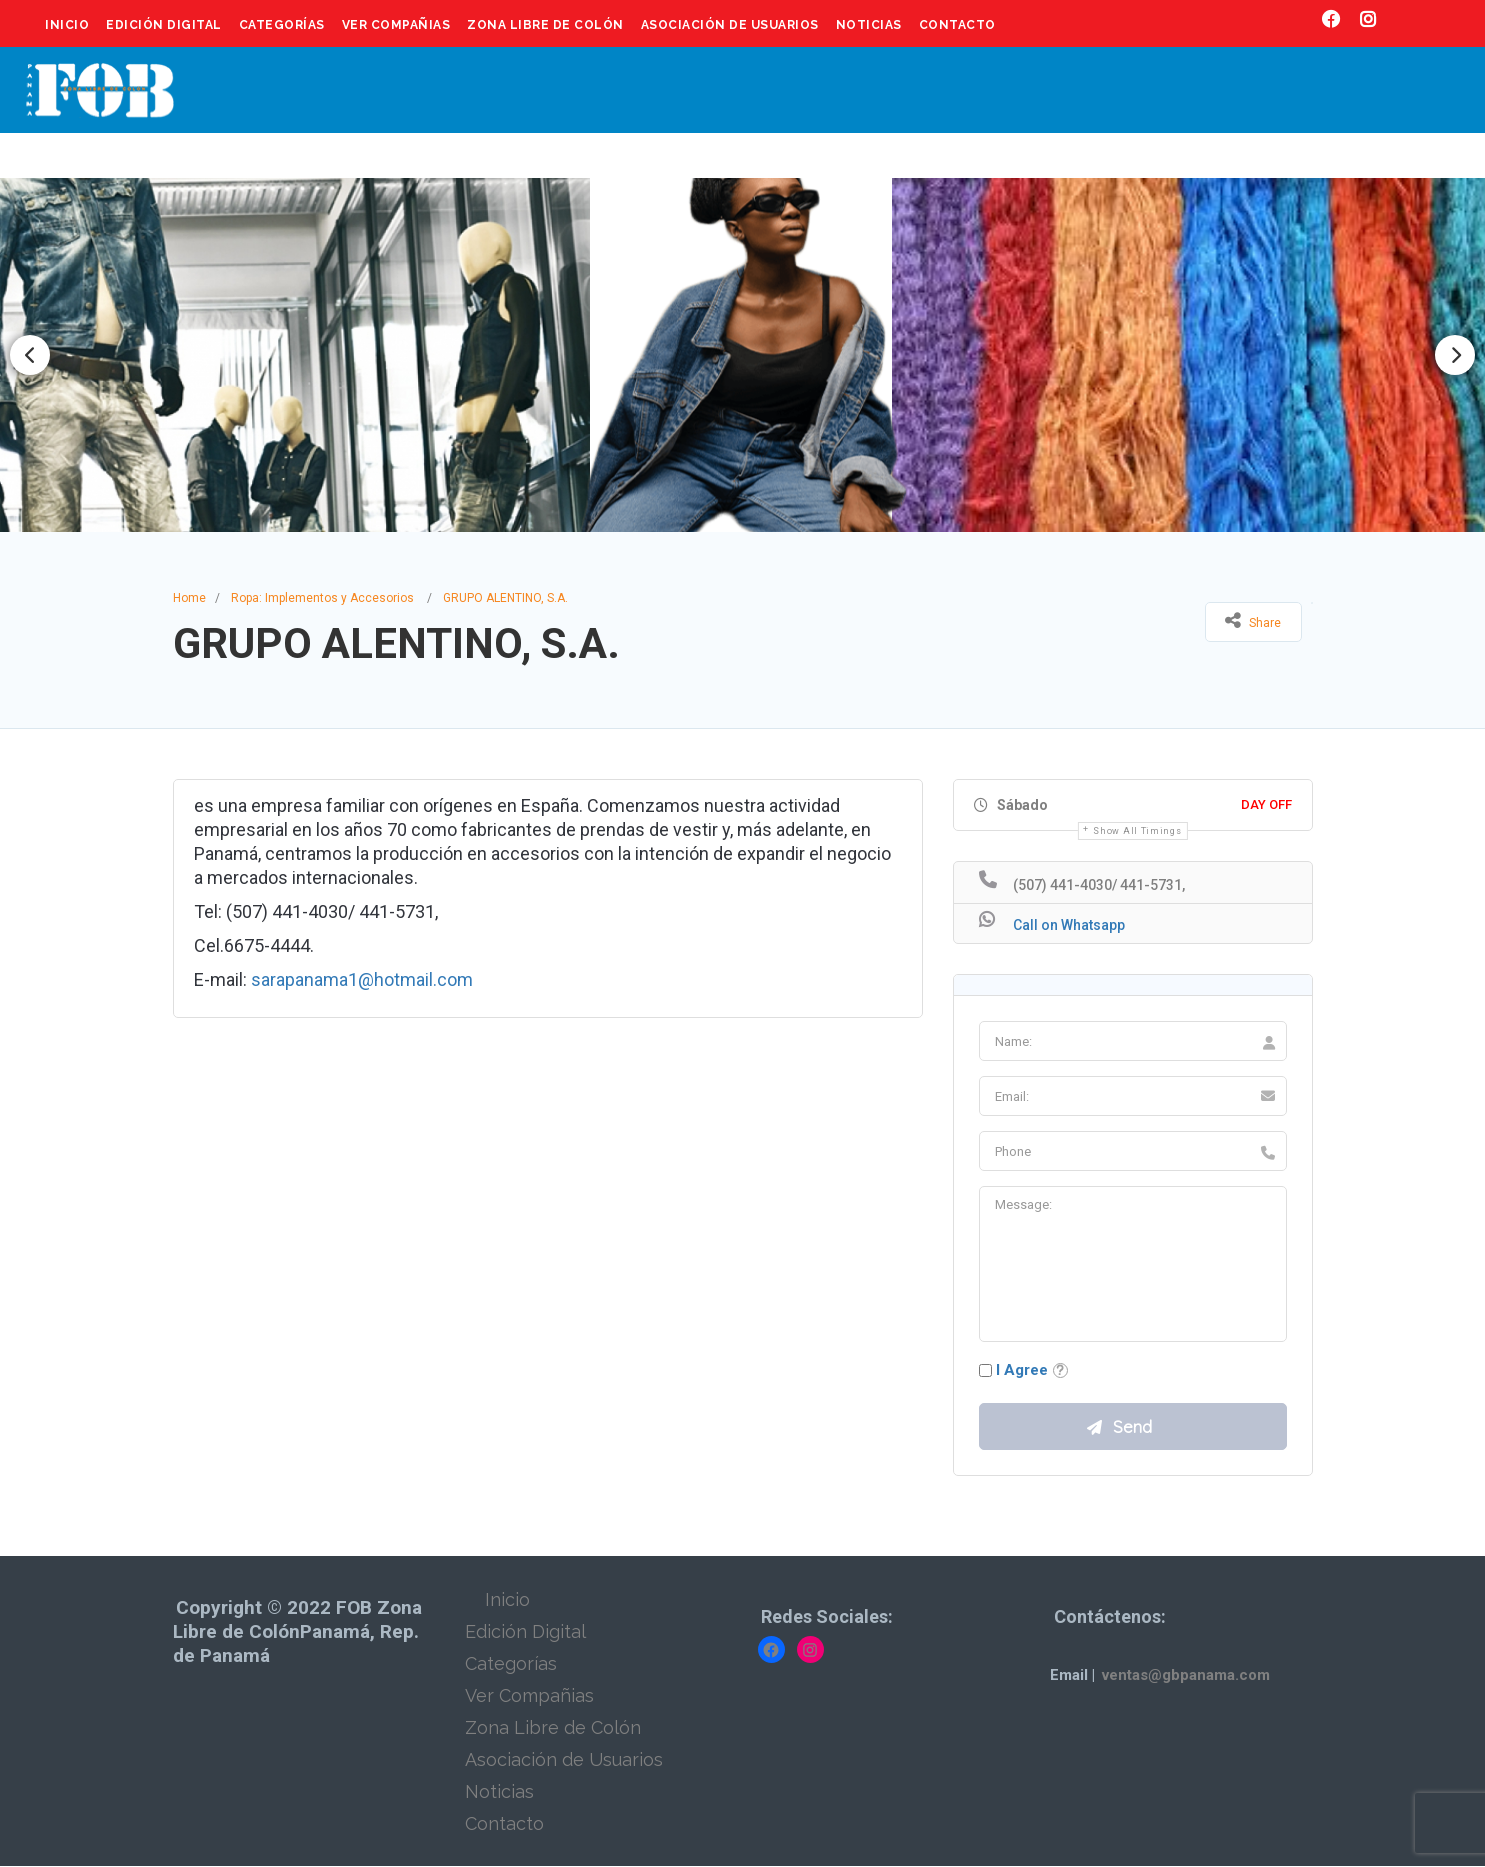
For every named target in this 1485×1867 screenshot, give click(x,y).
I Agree (1022, 1370)
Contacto (957, 25)
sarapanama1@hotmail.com (362, 979)
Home (189, 598)
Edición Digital (164, 25)
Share (1253, 620)
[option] (743, 354)
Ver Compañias (396, 25)
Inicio (67, 25)
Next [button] (1455, 355)
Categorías (282, 25)
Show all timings (1137, 831)
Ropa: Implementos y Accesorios (322, 598)
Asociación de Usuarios (730, 25)
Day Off (1266, 804)
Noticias (869, 25)
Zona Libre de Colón (545, 25)
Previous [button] (30, 355)
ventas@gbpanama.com (1186, 1676)
